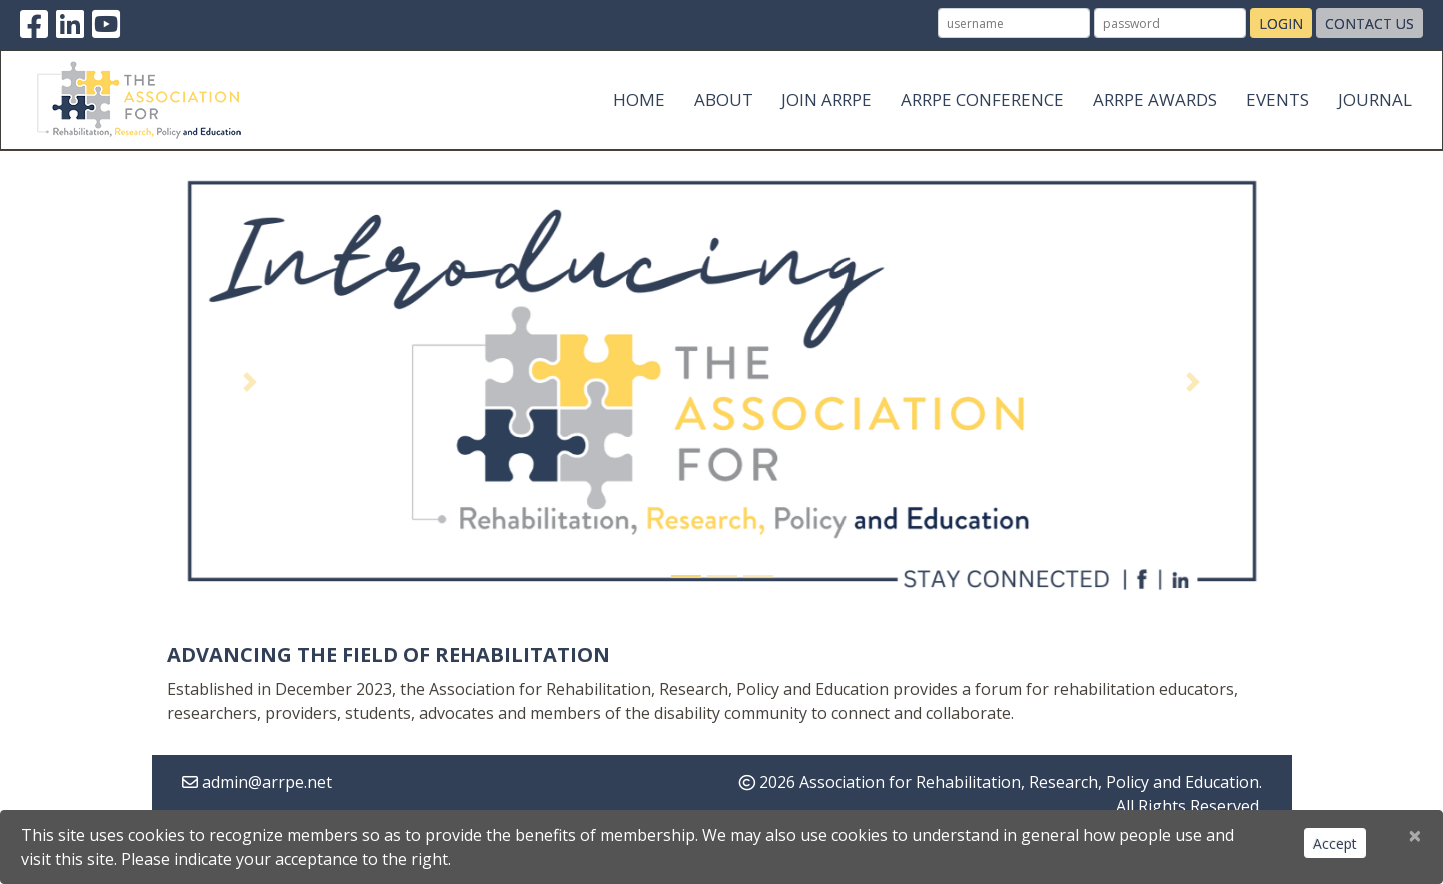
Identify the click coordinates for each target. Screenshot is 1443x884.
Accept (1335, 843)
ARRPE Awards (1155, 99)
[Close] (1415, 835)
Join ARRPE (826, 99)
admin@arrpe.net (267, 782)
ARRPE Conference (982, 99)
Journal (1375, 99)
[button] (250, 382)
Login (1281, 23)
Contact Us (1369, 23)
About (723, 99)
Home (639, 99)
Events (1277, 99)
